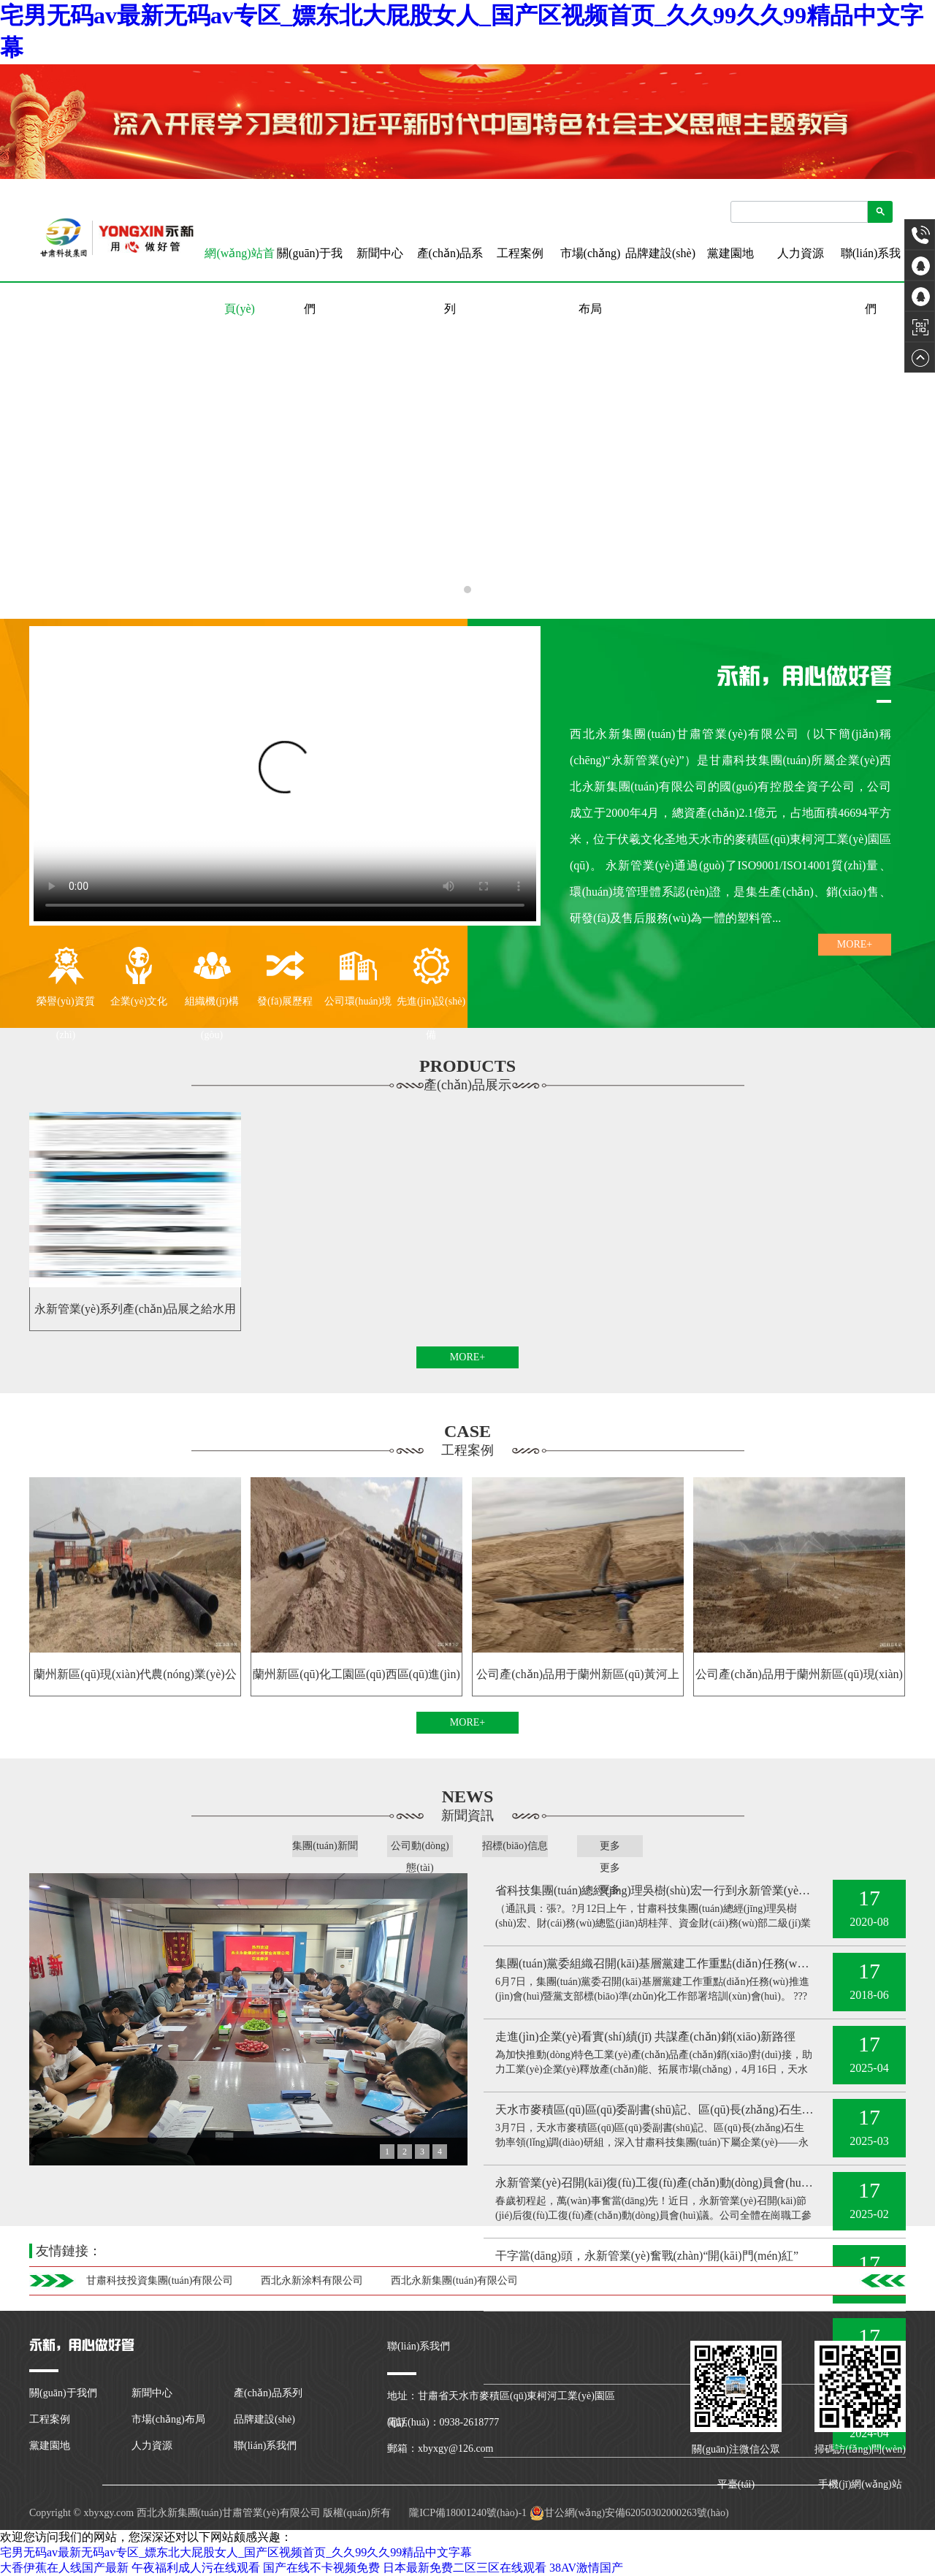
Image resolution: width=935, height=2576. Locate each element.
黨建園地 (730, 253)
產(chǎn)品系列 (450, 281)
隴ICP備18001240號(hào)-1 (467, 2512)
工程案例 (520, 253)
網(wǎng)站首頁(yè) (239, 264)
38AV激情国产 (586, 2567)
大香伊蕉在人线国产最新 (64, 2567)
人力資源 (800, 253)
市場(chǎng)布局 (590, 281)
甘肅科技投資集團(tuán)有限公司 (159, 2280)
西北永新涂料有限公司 (312, 2280)
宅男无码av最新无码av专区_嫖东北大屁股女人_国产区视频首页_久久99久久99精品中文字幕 (236, 2552)
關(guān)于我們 (310, 281)
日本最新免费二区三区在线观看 (464, 2567)
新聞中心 (379, 253)
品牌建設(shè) (660, 253)
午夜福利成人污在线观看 (195, 2567)
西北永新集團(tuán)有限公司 (454, 2280)
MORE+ (854, 944)
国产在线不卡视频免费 (321, 2567)
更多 (610, 1845)
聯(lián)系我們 (871, 281)
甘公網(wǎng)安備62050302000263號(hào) (629, 2512)
